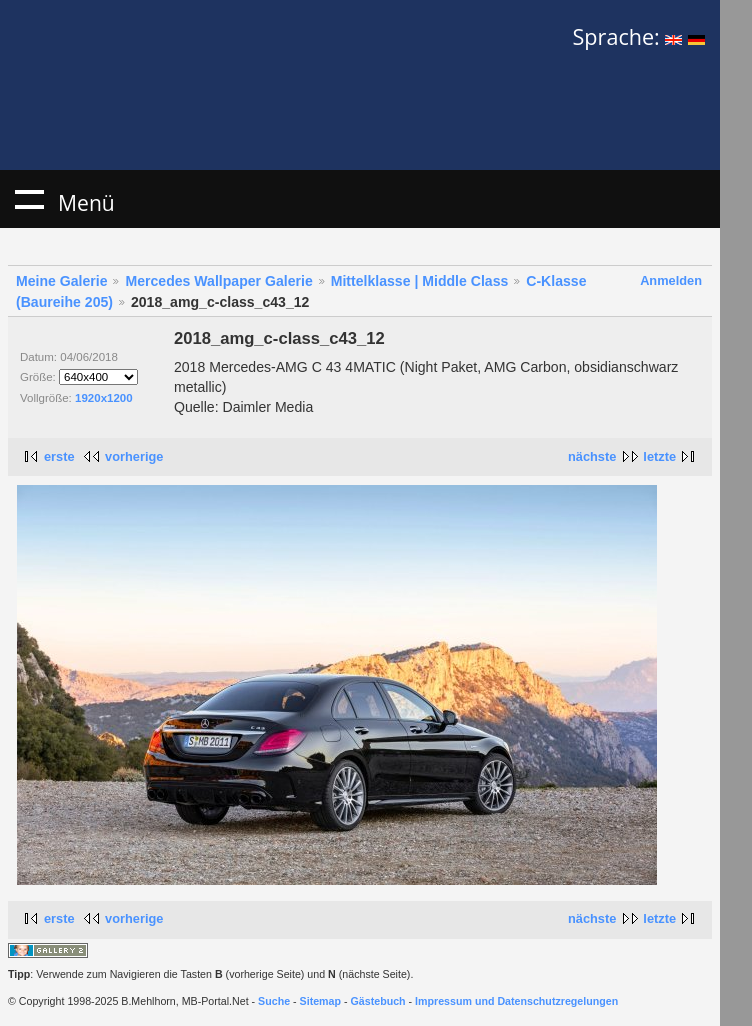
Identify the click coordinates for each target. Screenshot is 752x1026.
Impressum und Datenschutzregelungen (516, 1001)
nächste (592, 456)
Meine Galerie (62, 281)
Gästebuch (378, 1001)
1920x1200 (104, 398)
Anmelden (671, 280)
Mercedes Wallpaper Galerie (218, 281)
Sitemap (320, 1001)
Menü (29, 199)
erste (59, 456)
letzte (659, 456)
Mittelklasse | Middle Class (420, 281)
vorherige (134, 456)
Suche (274, 1001)
